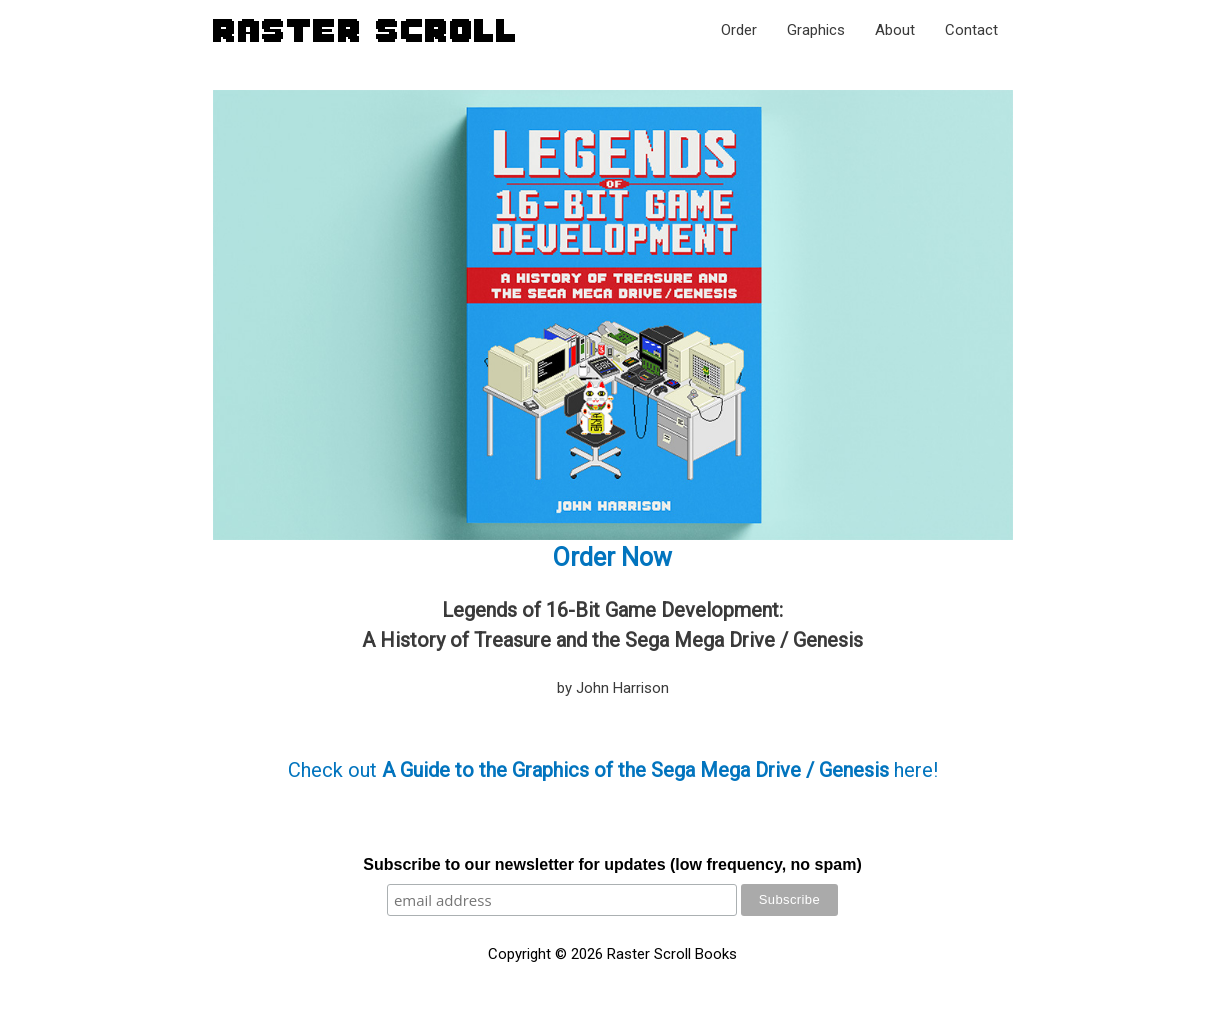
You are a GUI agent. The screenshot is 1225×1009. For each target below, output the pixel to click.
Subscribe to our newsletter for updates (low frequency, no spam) (612, 864)
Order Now (612, 557)
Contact (971, 30)
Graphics (816, 30)
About (895, 30)
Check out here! (613, 770)
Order (739, 30)
